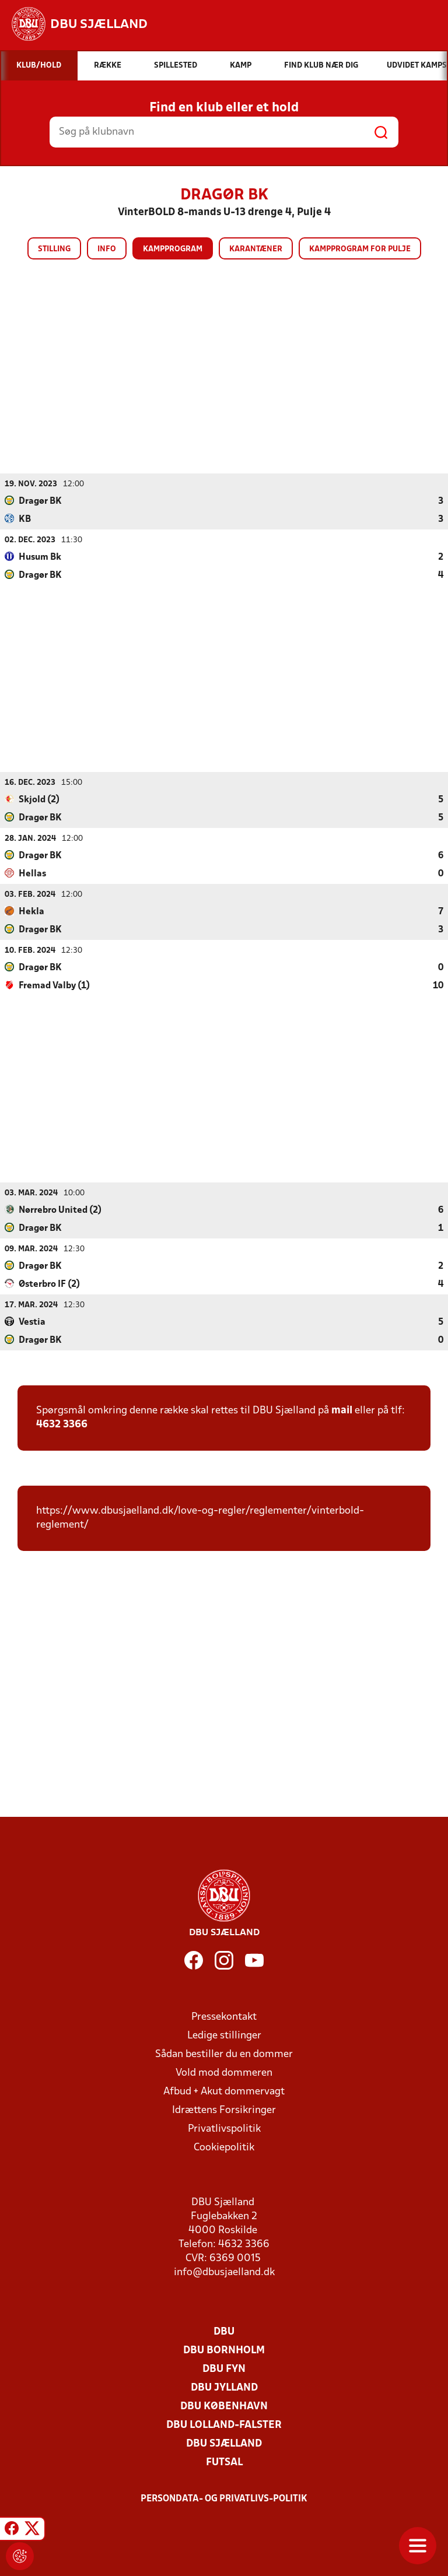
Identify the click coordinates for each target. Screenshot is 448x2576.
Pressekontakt (224, 2017)
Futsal (224, 2462)
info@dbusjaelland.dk (224, 2272)
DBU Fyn (224, 2369)
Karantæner (255, 249)
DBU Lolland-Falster (224, 2425)
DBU (224, 2331)
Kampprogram (172, 249)
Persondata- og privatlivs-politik (224, 2498)
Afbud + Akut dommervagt (224, 2091)
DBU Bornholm (224, 2350)
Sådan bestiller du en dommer (224, 2054)
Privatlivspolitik (224, 2128)
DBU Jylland (224, 2387)
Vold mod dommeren (224, 2072)
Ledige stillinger (224, 2035)
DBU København (224, 2406)
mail (341, 1410)
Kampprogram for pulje (360, 249)
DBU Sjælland (224, 2443)
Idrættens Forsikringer (224, 2110)
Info (106, 249)
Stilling (54, 249)
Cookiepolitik (224, 2147)
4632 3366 (62, 1424)
